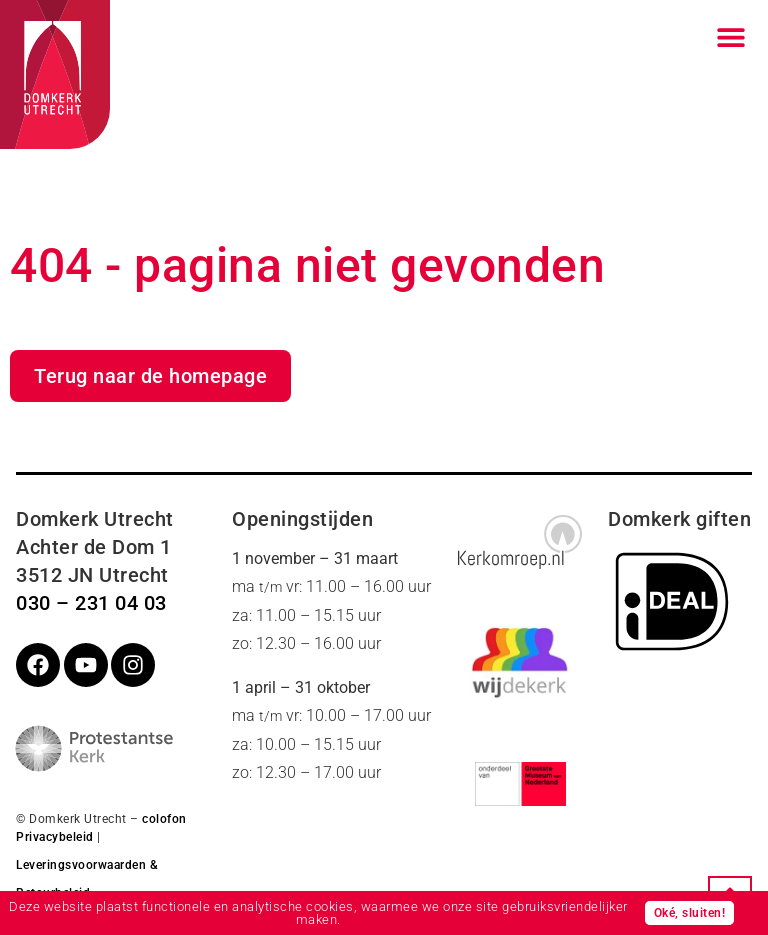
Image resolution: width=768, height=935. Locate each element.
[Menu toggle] (731, 37)
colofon (164, 819)
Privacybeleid (55, 837)
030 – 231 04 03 (91, 603)
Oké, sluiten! (690, 913)
